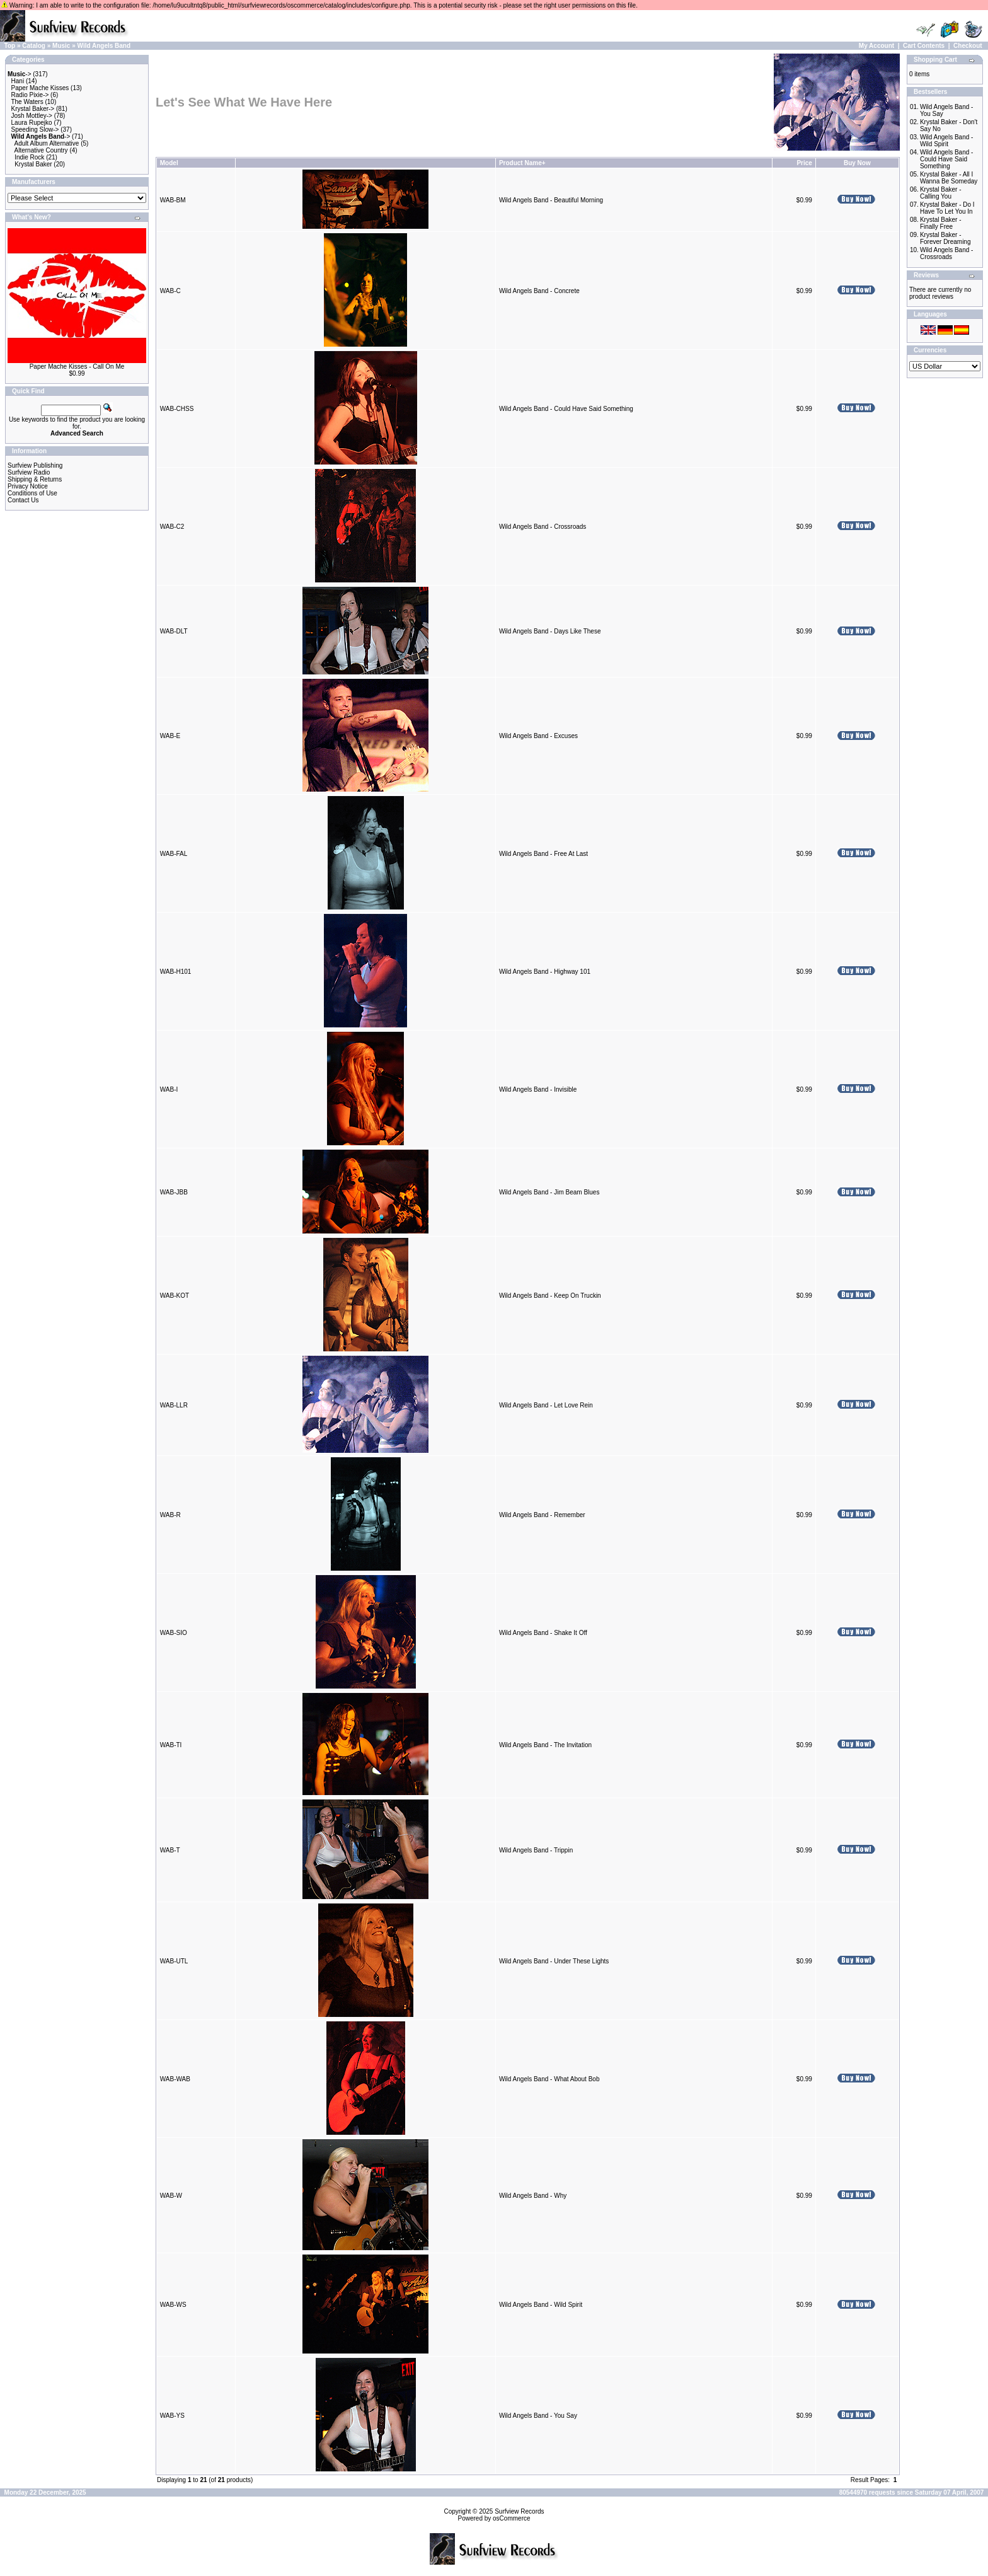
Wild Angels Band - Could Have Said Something (566, 408)
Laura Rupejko (31, 122)
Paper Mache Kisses (40, 87)
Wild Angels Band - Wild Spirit (540, 2304)
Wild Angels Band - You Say (538, 2415)
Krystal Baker (33, 164)
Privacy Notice (28, 486)
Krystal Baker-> (33, 108)
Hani (18, 81)
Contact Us (23, 500)
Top (10, 45)
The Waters (27, 101)
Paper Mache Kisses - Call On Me (77, 366)
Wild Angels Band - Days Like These (550, 631)
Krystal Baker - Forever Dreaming (945, 238)
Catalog (33, 45)
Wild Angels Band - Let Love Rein (546, 1405)
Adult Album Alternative (46, 143)
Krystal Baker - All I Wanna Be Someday (948, 178)
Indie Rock (29, 157)
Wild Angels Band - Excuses (538, 735)
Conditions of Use (32, 493)
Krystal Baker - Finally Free (941, 223)
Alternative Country (41, 150)
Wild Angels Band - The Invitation (545, 1744)
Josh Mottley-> (31, 115)
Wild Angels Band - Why (532, 2195)
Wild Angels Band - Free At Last (543, 853)
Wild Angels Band (104, 45)
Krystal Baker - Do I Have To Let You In (947, 208)
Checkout (967, 45)
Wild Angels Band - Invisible (538, 1089)
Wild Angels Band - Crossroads (542, 526)
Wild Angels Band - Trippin (536, 1850)
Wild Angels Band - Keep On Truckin (550, 1295)
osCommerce (511, 2518)
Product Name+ (522, 162)
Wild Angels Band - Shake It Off (543, 1632)
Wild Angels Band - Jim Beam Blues (549, 1192)
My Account (876, 45)
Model (169, 162)
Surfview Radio (29, 472)
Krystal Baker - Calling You (941, 193)
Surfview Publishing (35, 465)
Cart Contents (924, 45)
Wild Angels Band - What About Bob (549, 2079)
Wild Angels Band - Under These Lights (554, 1961)
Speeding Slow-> (35, 129)
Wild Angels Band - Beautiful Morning (551, 200)
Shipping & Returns (35, 479)
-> (20, 74)
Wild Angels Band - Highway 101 (544, 971)
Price (804, 162)
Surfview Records (519, 2511)
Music (61, 45)
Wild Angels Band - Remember (542, 1514)
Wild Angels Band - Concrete (539, 290)
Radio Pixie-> (30, 94)
